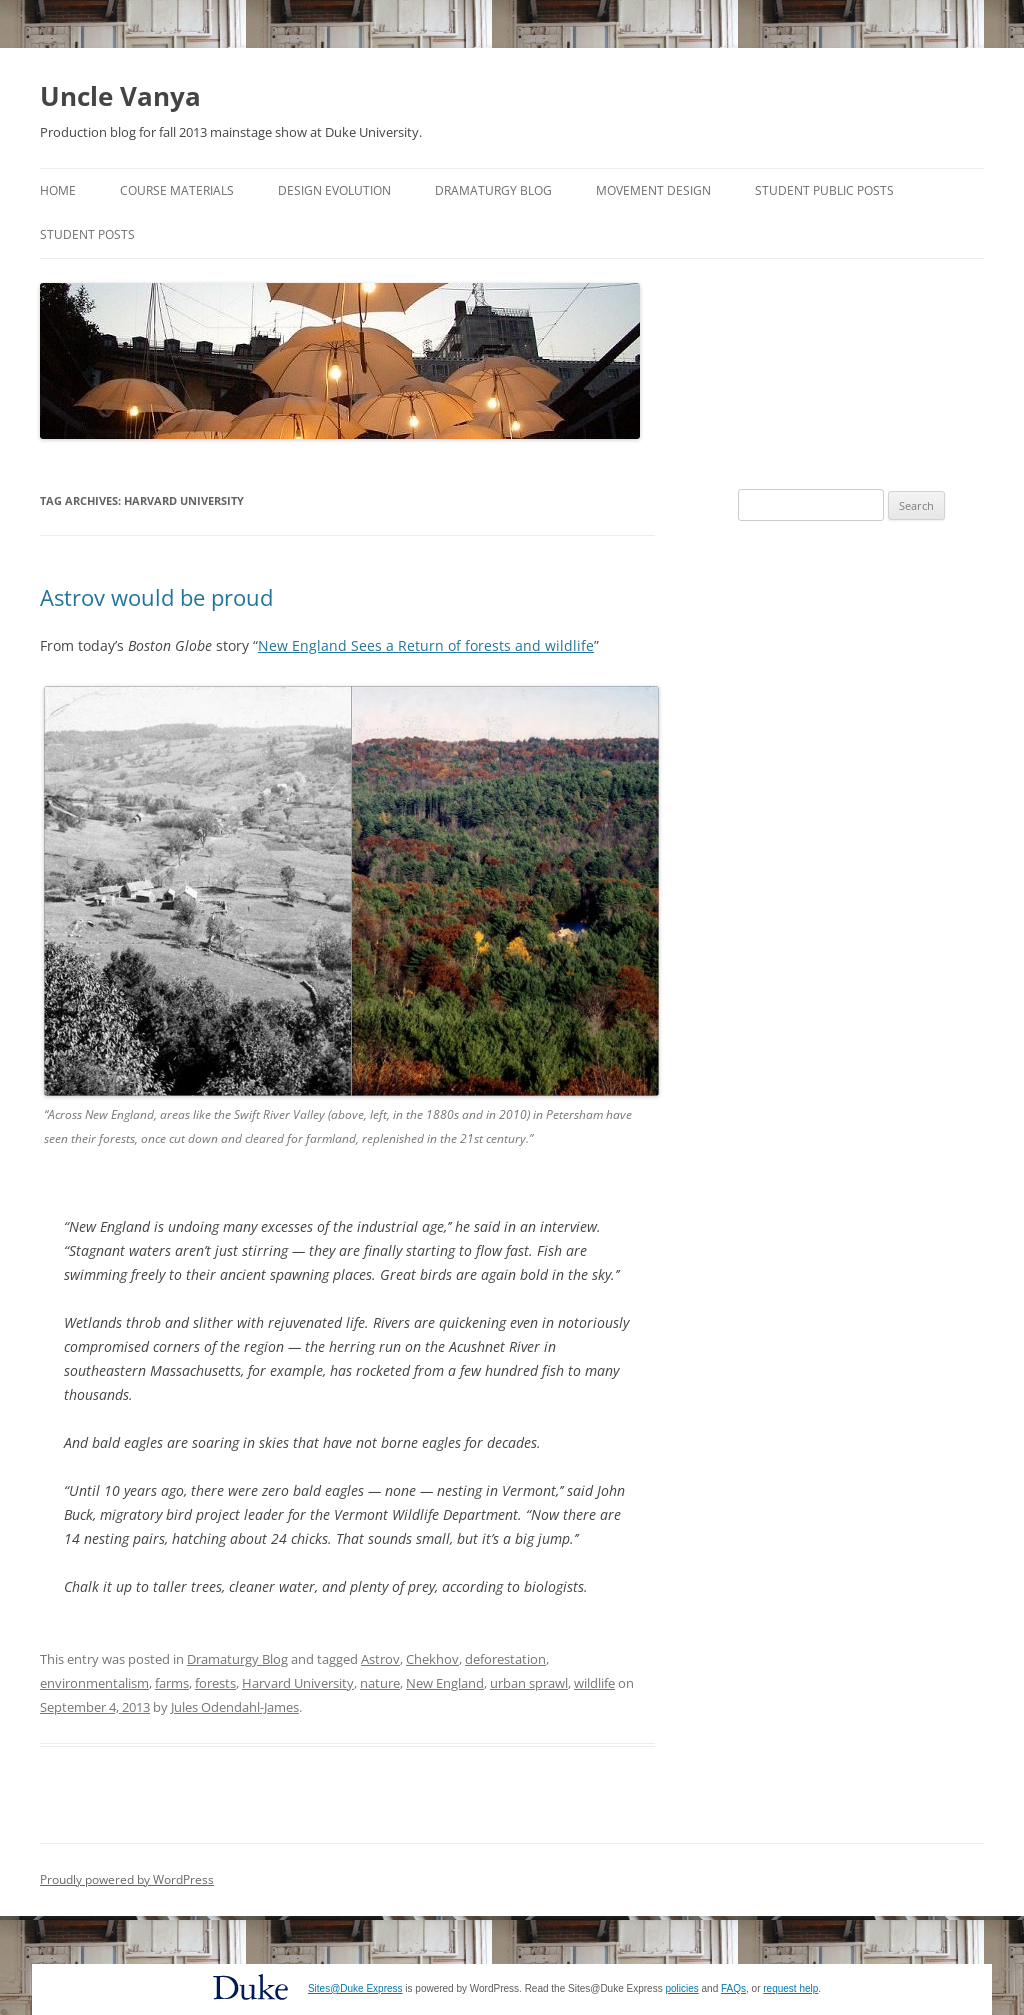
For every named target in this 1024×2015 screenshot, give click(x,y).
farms (172, 1683)
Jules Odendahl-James (235, 1707)
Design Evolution (334, 190)
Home (58, 190)
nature (380, 1683)
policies (681, 1988)
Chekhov (432, 1659)
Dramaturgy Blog (493, 190)
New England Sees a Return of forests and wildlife (426, 645)
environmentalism (94, 1683)
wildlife (594, 1683)
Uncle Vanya (120, 96)
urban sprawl (529, 1683)
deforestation (505, 1659)
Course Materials (177, 190)
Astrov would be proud (156, 597)
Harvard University (298, 1683)
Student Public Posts (824, 190)
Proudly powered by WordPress (127, 1879)
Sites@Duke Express (355, 1988)
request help (790, 1988)
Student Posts (87, 234)
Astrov (380, 1659)
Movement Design (653, 190)
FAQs (733, 1988)
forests (215, 1683)
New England (445, 1683)
